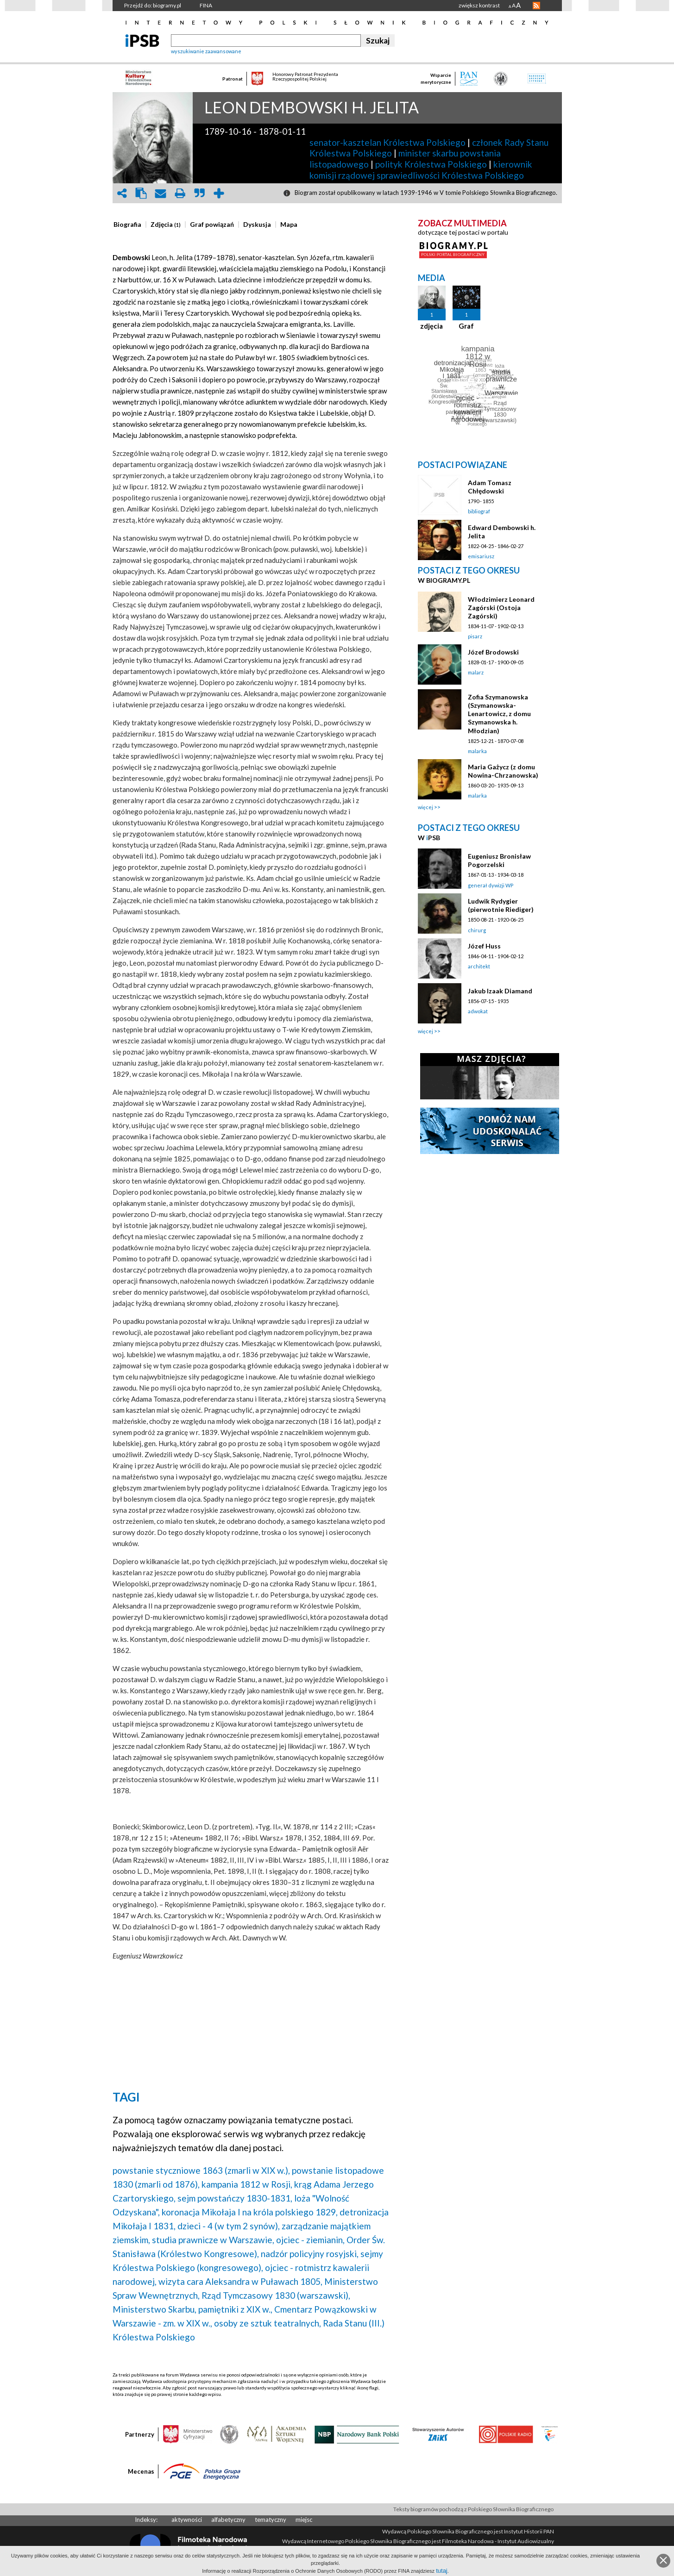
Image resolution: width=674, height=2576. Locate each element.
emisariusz (481, 556)
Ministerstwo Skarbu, (154, 2309)
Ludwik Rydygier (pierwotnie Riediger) (501, 905)
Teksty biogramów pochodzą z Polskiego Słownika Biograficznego (473, 2509)
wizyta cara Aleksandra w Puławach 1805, (240, 2281)
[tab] (129, 224)
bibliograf (479, 511)
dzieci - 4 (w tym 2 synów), (228, 2225)
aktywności (186, 2519)
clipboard (141, 193)
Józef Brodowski (493, 652)
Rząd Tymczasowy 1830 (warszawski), (276, 2295)
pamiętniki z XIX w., (235, 2309)
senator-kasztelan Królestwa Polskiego (387, 142)
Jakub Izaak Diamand (500, 991)
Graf (466, 326)
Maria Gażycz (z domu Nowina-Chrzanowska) (503, 771)
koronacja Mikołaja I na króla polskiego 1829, (250, 2212)
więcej (425, 807)
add (219, 193)
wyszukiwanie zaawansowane (206, 51)
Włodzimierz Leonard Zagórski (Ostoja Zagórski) (501, 607)
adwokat (478, 1011)
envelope (161, 193)
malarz (476, 672)
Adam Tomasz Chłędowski (489, 487)
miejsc (304, 2519)
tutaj (441, 2570)
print (180, 193)
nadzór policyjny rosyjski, (310, 2253)
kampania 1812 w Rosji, (247, 2184)
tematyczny (270, 2519)
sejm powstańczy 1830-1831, (234, 2198)
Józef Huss (484, 946)
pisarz (475, 636)
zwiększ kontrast (479, 5)
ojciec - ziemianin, (310, 2239)
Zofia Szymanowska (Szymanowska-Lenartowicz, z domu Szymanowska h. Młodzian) (499, 713)
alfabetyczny (228, 2519)
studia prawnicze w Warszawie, (213, 2239)
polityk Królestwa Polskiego (431, 164)
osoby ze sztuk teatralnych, (267, 2323)
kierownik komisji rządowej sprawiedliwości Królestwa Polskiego (420, 170)
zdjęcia (431, 326)
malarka (477, 751)
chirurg (477, 930)
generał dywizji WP (490, 885)
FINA (206, 5)
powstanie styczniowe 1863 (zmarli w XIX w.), (201, 2170)
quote (200, 193)
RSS (536, 5)
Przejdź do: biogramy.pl (152, 5)
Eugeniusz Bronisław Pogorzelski (499, 860)
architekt (479, 966)
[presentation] (127, 224)
